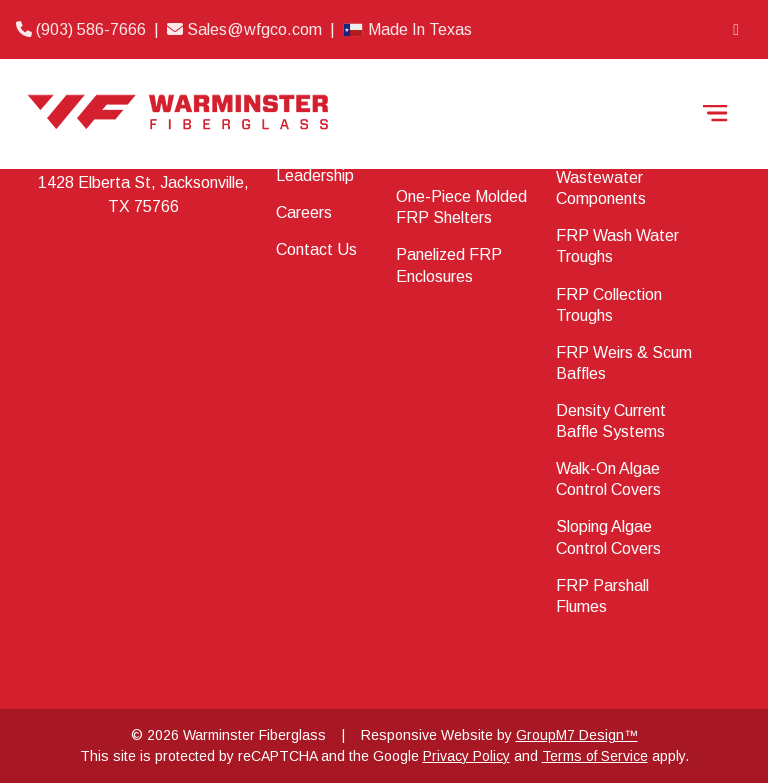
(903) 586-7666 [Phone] (83, 29)
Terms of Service (595, 756)
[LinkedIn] (736, 30)
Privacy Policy (466, 756)
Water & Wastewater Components (601, 177)
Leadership (315, 175)
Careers (304, 212)
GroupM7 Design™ (577, 735)
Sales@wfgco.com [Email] (246, 29)
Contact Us (316, 249)
